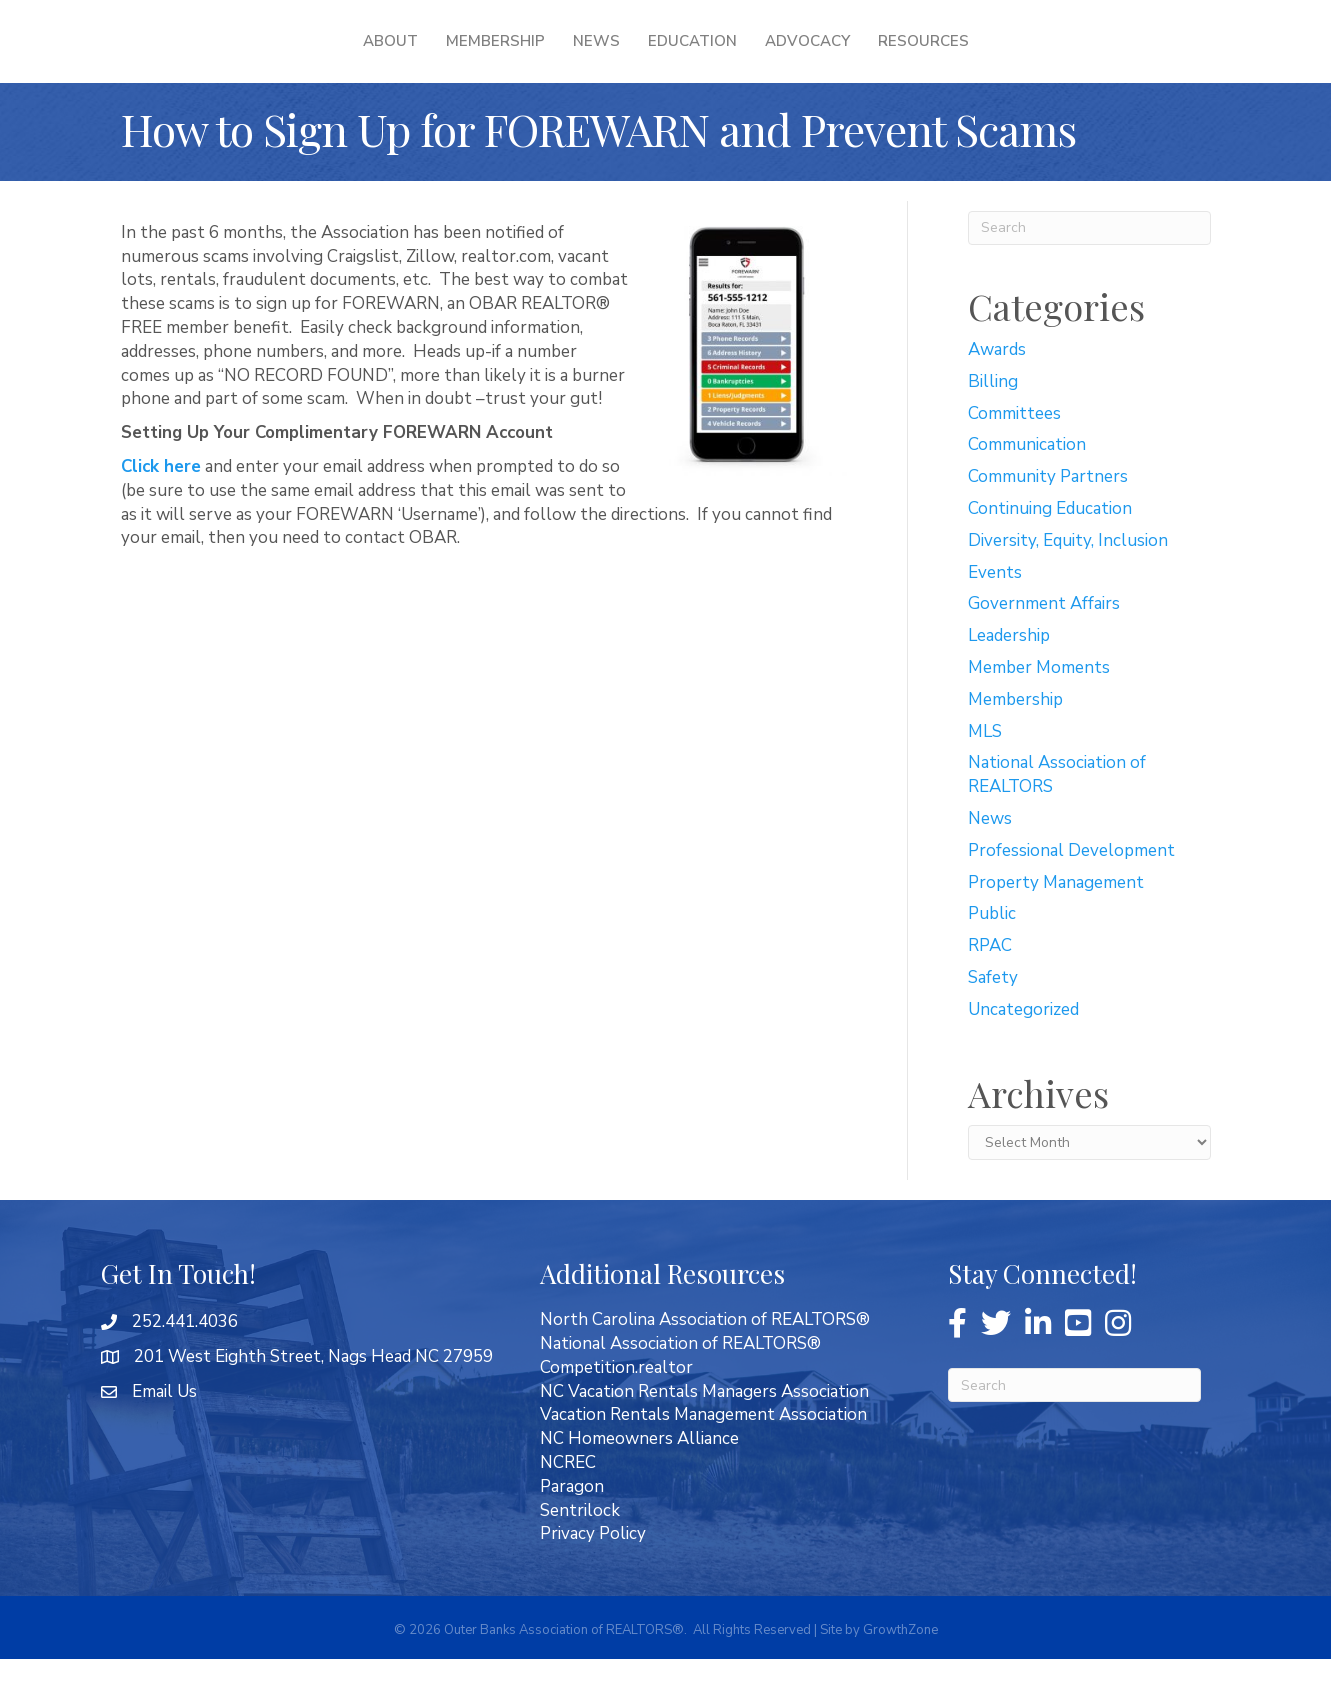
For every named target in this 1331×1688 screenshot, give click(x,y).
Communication (1027, 473)
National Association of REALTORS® (680, 1372)
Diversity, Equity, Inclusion (1068, 569)
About (261, 55)
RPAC (990, 974)
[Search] (1089, 257)
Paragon (572, 1515)
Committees (1014, 442)
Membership (366, 55)
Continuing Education (1050, 537)
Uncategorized (1023, 1038)
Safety (993, 1006)
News (467, 55)
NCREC (568, 1491)
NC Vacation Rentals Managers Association (704, 1420)
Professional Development (1071, 879)
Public (992, 942)
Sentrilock (580, 1539)
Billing (993, 410)
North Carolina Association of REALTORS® (705, 1348)
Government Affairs (1044, 632)
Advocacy (935, 55)
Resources (1051, 55)
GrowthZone (900, 1659)
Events (995, 601)
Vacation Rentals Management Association (703, 1443)
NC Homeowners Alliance (639, 1467)
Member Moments (1039, 696)
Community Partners (1048, 505)
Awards (997, 378)
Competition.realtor (616, 1396)
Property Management (1056, 911)
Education (820, 55)
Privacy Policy (593, 1562)
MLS (985, 760)
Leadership (1009, 664)
